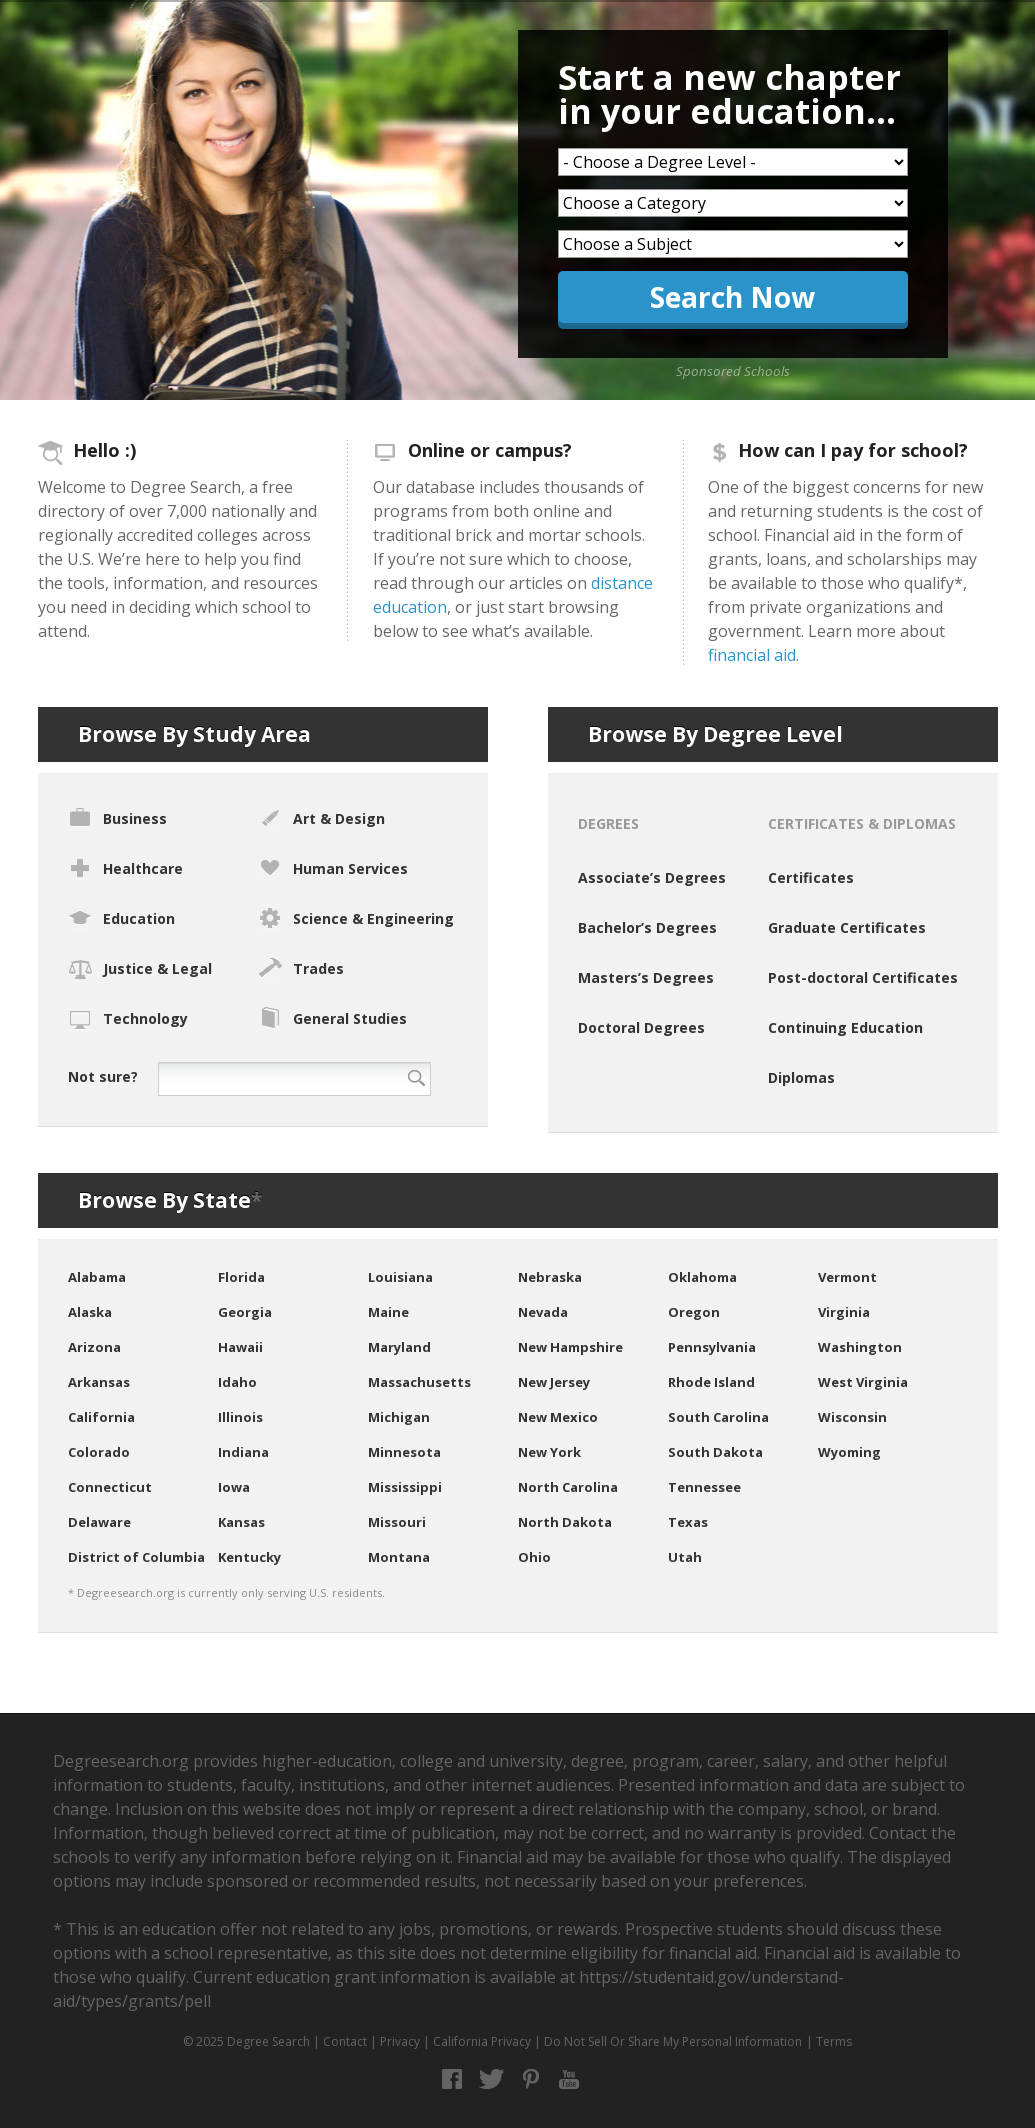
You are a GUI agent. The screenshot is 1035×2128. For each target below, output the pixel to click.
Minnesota (404, 1452)
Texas (688, 1522)
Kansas (241, 1522)
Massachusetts (419, 1382)
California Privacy (482, 2041)
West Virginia (863, 1382)
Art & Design (321, 817)
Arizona (94, 1347)
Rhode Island (711, 1382)
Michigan (399, 1417)
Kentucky (249, 1557)
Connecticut (110, 1487)
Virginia (844, 1312)
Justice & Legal (140, 969)
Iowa (234, 1487)
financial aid (752, 655)
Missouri (397, 1522)
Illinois (240, 1417)
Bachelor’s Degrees (647, 927)
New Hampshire (570, 1347)
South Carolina (718, 1417)
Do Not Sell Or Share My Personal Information (673, 2041)
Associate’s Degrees (652, 877)
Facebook (452, 2079)
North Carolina (568, 1487)
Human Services (333, 867)
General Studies (332, 1017)
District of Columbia (136, 1557)
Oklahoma (702, 1277)
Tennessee (704, 1487)
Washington (860, 1347)
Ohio (534, 1557)
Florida (241, 1277)
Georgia (245, 1312)
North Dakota (565, 1522)
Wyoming (849, 1452)
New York (549, 1452)
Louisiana (400, 1277)
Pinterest (530, 2079)
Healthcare (125, 867)
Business (117, 816)
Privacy (400, 2041)
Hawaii (240, 1347)
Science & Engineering (356, 917)
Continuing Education (845, 1027)
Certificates (811, 877)
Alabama (97, 1277)
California (101, 1417)
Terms (834, 2041)
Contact (345, 2041)
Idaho (237, 1382)
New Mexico (558, 1417)
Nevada (543, 1312)
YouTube (569, 2079)
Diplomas (801, 1077)
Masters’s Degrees (646, 977)
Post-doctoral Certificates (863, 977)
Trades (301, 967)
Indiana (243, 1452)
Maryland (399, 1347)
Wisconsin (852, 1417)
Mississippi (405, 1487)
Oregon (694, 1312)
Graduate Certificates (847, 927)
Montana (399, 1557)
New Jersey (554, 1382)
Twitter (491, 2079)
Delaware (99, 1522)
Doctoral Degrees (641, 1027)
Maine (388, 1312)
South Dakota (715, 1452)
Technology (128, 1019)
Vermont (847, 1277)
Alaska (90, 1312)
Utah (685, 1557)
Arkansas (99, 1382)
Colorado (99, 1452)
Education (121, 917)
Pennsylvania (712, 1347)
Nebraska (550, 1277)
